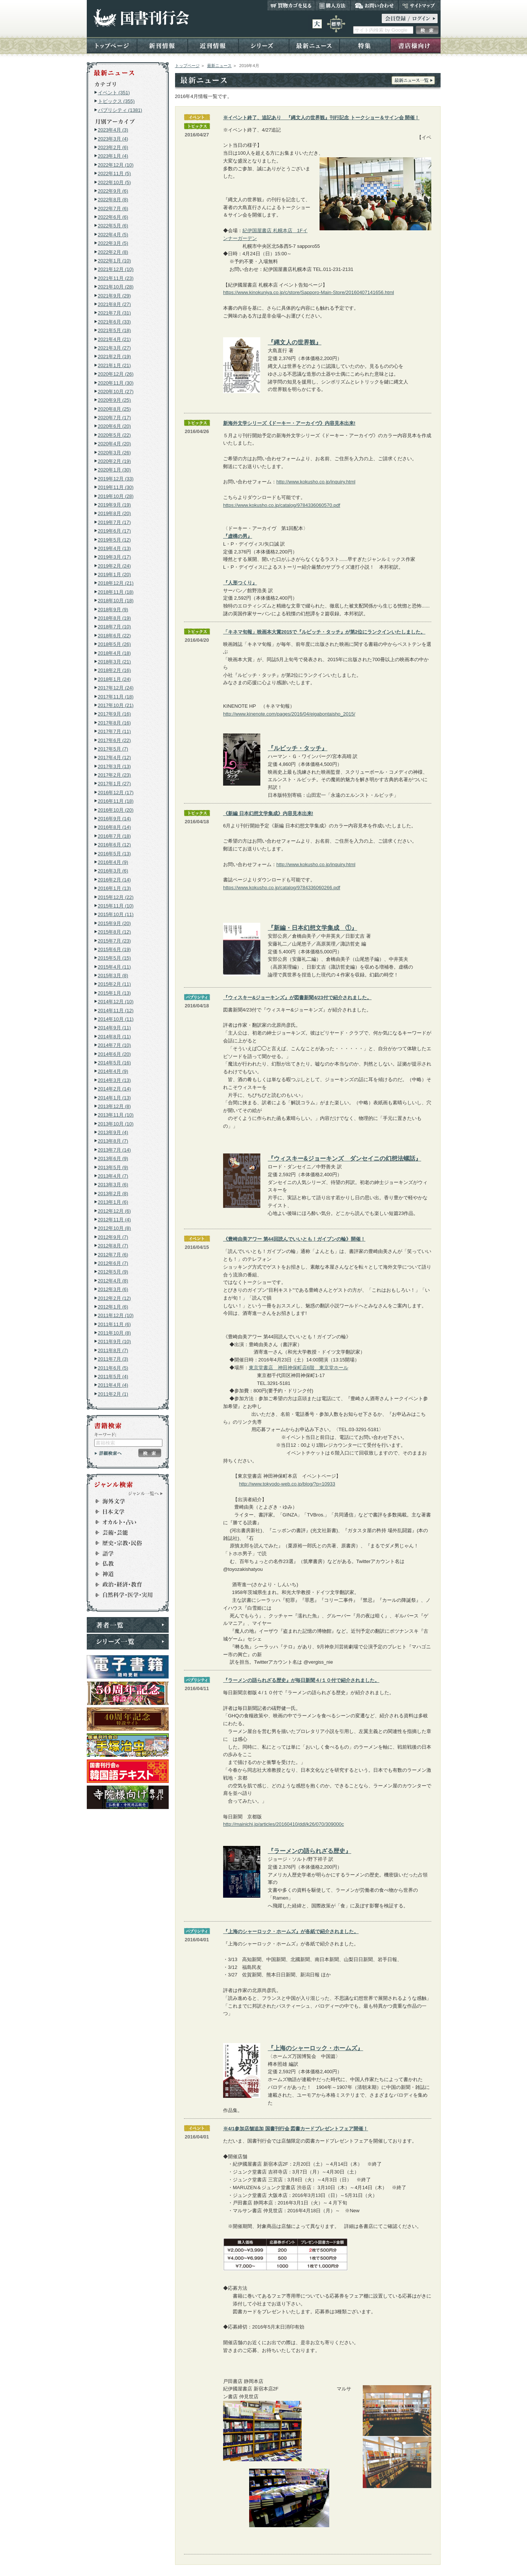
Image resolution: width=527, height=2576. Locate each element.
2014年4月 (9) (113, 1071)
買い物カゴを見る (291, 5)
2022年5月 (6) (113, 225)
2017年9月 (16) (114, 714)
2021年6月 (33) (114, 322)
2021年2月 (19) (114, 356)
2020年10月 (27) (116, 391)
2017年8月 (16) (114, 723)
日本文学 (124, 1511)
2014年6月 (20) (114, 1054)
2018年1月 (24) (114, 679)
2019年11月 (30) (116, 487)
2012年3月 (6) (113, 1289)
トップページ (112, 45)
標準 (336, 23)
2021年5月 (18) (114, 330)
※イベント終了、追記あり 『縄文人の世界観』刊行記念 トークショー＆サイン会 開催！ (321, 117)
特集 (365, 45)
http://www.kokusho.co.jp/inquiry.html (315, 481)
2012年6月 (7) (113, 1263)
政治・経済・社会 (124, 1584)
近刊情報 (213, 45)
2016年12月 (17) (116, 792)
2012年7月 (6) (113, 1254)
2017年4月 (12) (114, 757)
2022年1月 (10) (114, 260)
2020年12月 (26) (116, 374)
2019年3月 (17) (114, 557)
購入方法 (332, 5)
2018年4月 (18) (114, 653)
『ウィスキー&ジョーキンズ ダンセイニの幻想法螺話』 (344, 1158)
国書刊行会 (141, 18)
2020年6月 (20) (114, 426)
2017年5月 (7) (113, 749)
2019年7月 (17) (114, 522)
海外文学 (124, 1501)
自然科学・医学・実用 (124, 1595)
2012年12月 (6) (114, 1211)
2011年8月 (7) (113, 1350)
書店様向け (415, 45)
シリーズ (263, 45)
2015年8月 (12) (114, 932)
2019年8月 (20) (114, 513)
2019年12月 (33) (116, 479)
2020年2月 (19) (114, 461)
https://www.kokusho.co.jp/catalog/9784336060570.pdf (281, 505)
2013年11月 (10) (116, 1115)
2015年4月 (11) (114, 967)
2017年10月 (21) (116, 705)
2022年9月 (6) (113, 191)
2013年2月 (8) (113, 1193)
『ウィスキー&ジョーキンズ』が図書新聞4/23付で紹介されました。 (297, 997)
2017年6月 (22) (114, 740)
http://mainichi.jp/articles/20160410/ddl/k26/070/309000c (283, 1824)
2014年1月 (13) (114, 1098)
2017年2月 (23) (114, 775)
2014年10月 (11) (116, 1019)
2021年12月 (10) (116, 269)
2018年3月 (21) (114, 661)
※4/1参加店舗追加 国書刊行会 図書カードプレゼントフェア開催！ (295, 2128)
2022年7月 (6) (113, 208)
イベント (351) (114, 92)
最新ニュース (314, 45)
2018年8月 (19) (114, 618)
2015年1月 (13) (114, 993)
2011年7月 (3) (113, 1359)
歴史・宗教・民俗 (124, 1543)
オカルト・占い (124, 1522)
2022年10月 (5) (114, 182)
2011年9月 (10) (114, 1341)
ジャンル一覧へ (145, 1493)
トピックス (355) (116, 101)
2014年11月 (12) (116, 1010)
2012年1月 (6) (113, 1307)
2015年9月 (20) (114, 923)
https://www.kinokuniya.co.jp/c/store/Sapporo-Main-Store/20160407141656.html (308, 292)
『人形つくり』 (240, 582)
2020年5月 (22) (114, 435)
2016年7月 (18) (114, 836)
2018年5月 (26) (114, 644)
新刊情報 (162, 45)
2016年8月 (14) (114, 827)
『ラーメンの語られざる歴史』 (309, 1850)
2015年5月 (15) (114, 958)
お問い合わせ (374, 5)
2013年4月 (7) (113, 1176)
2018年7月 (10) (114, 626)
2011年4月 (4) (113, 1385)
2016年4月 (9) (113, 862)
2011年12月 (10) (116, 1315)
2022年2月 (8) (113, 252)
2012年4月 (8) (113, 1281)
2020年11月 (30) (116, 383)
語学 (124, 1553)
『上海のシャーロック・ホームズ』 (315, 2048)
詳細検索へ (108, 1453)
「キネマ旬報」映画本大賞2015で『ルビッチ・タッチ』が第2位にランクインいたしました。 (324, 632)
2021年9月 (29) (114, 296)
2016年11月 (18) (116, 801)
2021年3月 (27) (114, 348)
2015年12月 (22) (116, 897)
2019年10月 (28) (116, 496)
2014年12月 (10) (116, 1001)
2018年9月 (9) (113, 609)
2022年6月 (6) (113, 217)
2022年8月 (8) (113, 199)
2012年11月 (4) (114, 1219)
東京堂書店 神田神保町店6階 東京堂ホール (298, 1367)
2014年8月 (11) (114, 1036)
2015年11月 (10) (116, 906)
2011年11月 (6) (114, 1324)
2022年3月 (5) (113, 243)
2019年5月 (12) (114, 540)
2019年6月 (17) (114, 531)
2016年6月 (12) (114, 844)
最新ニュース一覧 (413, 80)
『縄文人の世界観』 (294, 342)
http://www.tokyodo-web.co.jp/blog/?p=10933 (287, 1484)
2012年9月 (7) (113, 1237)
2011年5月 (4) (113, 1376)
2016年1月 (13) (114, 888)
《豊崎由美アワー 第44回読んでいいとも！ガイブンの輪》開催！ (294, 1239)
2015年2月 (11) (114, 984)
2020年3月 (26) (114, 452)
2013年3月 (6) (113, 1184)
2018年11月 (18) (116, 592)
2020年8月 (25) (114, 409)
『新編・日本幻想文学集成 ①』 (312, 927)
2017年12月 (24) (116, 688)
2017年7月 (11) (114, 731)
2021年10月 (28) (116, 287)
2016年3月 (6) (113, 871)
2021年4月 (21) (114, 339)
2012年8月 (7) (113, 1245)
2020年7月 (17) (114, 417)
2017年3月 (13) (114, 766)
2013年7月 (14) (114, 1150)
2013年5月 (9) (113, 1167)
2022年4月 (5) (113, 234)
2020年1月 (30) (114, 470)
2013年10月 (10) (116, 1124)
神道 (124, 1574)
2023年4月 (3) (113, 130)
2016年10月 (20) (116, 810)
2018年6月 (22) (114, 635)
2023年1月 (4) (113, 156)
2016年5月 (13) (114, 853)
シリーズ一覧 (128, 1642)
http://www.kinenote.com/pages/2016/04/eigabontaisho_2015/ (289, 714)
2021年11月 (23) (116, 278)
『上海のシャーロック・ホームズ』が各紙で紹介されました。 (291, 1931)
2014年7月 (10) (114, 1045)
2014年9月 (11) (114, 1027)
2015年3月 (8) (113, 975)
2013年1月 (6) (113, 1202)
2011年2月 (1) (113, 1394)
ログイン (410, 18)
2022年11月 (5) (114, 173)
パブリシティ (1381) (120, 110)
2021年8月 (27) (114, 304)
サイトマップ (420, 5)
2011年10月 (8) (114, 1333)
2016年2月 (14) (114, 880)
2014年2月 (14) (114, 1089)
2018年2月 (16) (114, 670)
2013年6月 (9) (113, 1158)
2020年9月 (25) (114, 400)
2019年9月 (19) (114, 505)
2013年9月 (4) (113, 1132)
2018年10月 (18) (116, 600)
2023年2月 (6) (113, 147)
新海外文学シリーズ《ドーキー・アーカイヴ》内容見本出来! (289, 423)
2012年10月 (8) (114, 1228)
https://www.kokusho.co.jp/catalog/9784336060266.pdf (281, 887)
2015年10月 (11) (116, 914)
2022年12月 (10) (116, 165)
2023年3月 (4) (113, 139)
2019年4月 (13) (114, 548)
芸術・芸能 (124, 1532)
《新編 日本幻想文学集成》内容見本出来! (268, 813)
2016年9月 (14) (114, 818)
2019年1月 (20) (114, 574)
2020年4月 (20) (114, 443)
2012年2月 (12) (114, 1298)
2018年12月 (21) (116, 583)
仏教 (124, 1564)
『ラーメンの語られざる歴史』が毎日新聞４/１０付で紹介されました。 (301, 1680)
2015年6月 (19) (114, 949)
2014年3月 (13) (114, 1080)
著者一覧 (128, 1625)
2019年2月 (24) (114, 566)
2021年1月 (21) (114, 365)
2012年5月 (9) (113, 1272)
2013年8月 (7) (113, 1141)
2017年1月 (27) (114, 783)
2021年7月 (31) (114, 313)
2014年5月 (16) (114, 1063)
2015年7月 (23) (114, 941)
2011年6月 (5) (113, 1368)
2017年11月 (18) (116, 697)
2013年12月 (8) (114, 1106)
